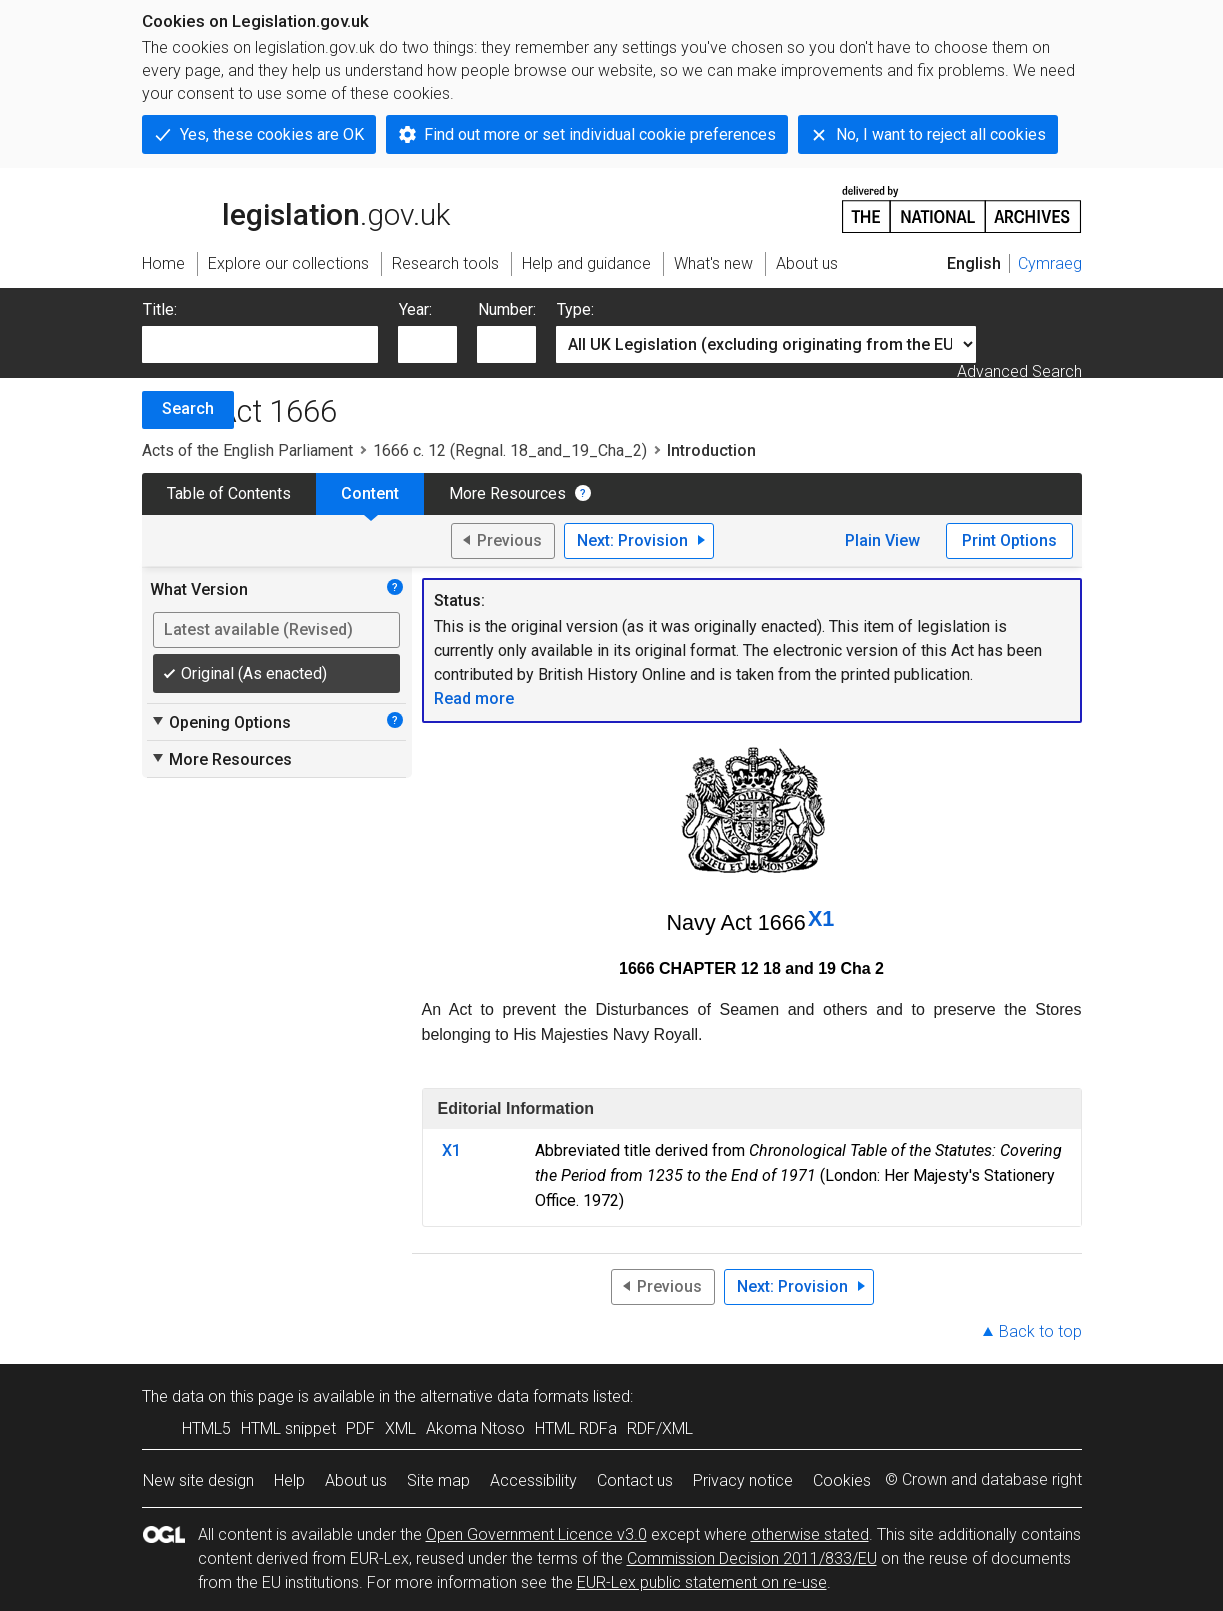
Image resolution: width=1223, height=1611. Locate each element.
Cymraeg (1050, 263)
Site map (438, 1480)
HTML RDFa (576, 1428)
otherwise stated (810, 1534)
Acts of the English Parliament (247, 450)
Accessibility (533, 1480)
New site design (198, 1480)
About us (356, 1480)
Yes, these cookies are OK (272, 134)
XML (400, 1428)
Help (289, 1480)
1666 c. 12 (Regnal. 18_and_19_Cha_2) (510, 450)
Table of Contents (229, 493)
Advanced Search (1019, 371)
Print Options (1009, 540)
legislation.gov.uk (296, 208)
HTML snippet (288, 1428)
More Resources (507, 493)
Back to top (1040, 1331)
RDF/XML (660, 1428)
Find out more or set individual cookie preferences (600, 134)
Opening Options (220, 722)
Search (188, 408)
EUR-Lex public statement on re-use (702, 1582)
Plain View (882, 540)
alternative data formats (504, 1396)
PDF (360, 1428)
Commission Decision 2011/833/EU (752, 1558)
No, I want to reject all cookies (941, 134)
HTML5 (206, 1428)
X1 (821, 918)
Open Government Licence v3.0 (536, 1534)
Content (370, 493)
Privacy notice (743, 1480)
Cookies (842, 1480)
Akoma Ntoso (475, 1428)
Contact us (635, 1480)
